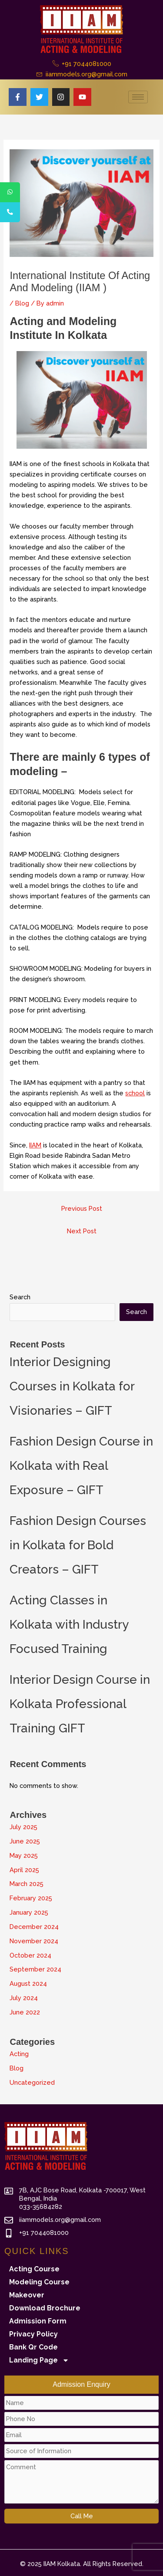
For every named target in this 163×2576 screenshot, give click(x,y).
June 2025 (25, 1841)
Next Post (81, 1231)
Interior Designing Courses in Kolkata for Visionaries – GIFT (72, 1386)
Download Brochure (44, 2308)
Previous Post (81, 1208)
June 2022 (25, 2012)
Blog (22, 303)
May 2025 (24, 1855)
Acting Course (34, 2269)
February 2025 (31, 1898)
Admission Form (38, 2321)
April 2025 (24, 1869)
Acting (19, 2053)
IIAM (35, 1145)
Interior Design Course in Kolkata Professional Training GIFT (80, 1703)
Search (20, 1297)
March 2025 (26, 1883)
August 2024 (28, 1983)
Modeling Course (39, 2282)
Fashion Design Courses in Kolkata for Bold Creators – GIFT (78, 1545)
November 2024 (34, 1941)
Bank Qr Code (33, 2347)
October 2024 (30, 1955)
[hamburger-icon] (138, 97)
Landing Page (39, 2360)
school (135, 1093)
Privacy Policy (33, 2334)
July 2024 (24, 1997)
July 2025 (23, 1826)
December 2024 (34, 1926)
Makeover (26, 2295)
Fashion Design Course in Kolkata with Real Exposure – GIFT (81, 1465)
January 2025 (29, 1912)
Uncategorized (32, 2082)
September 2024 (35, 1969)
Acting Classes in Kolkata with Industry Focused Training (69, 1624)
